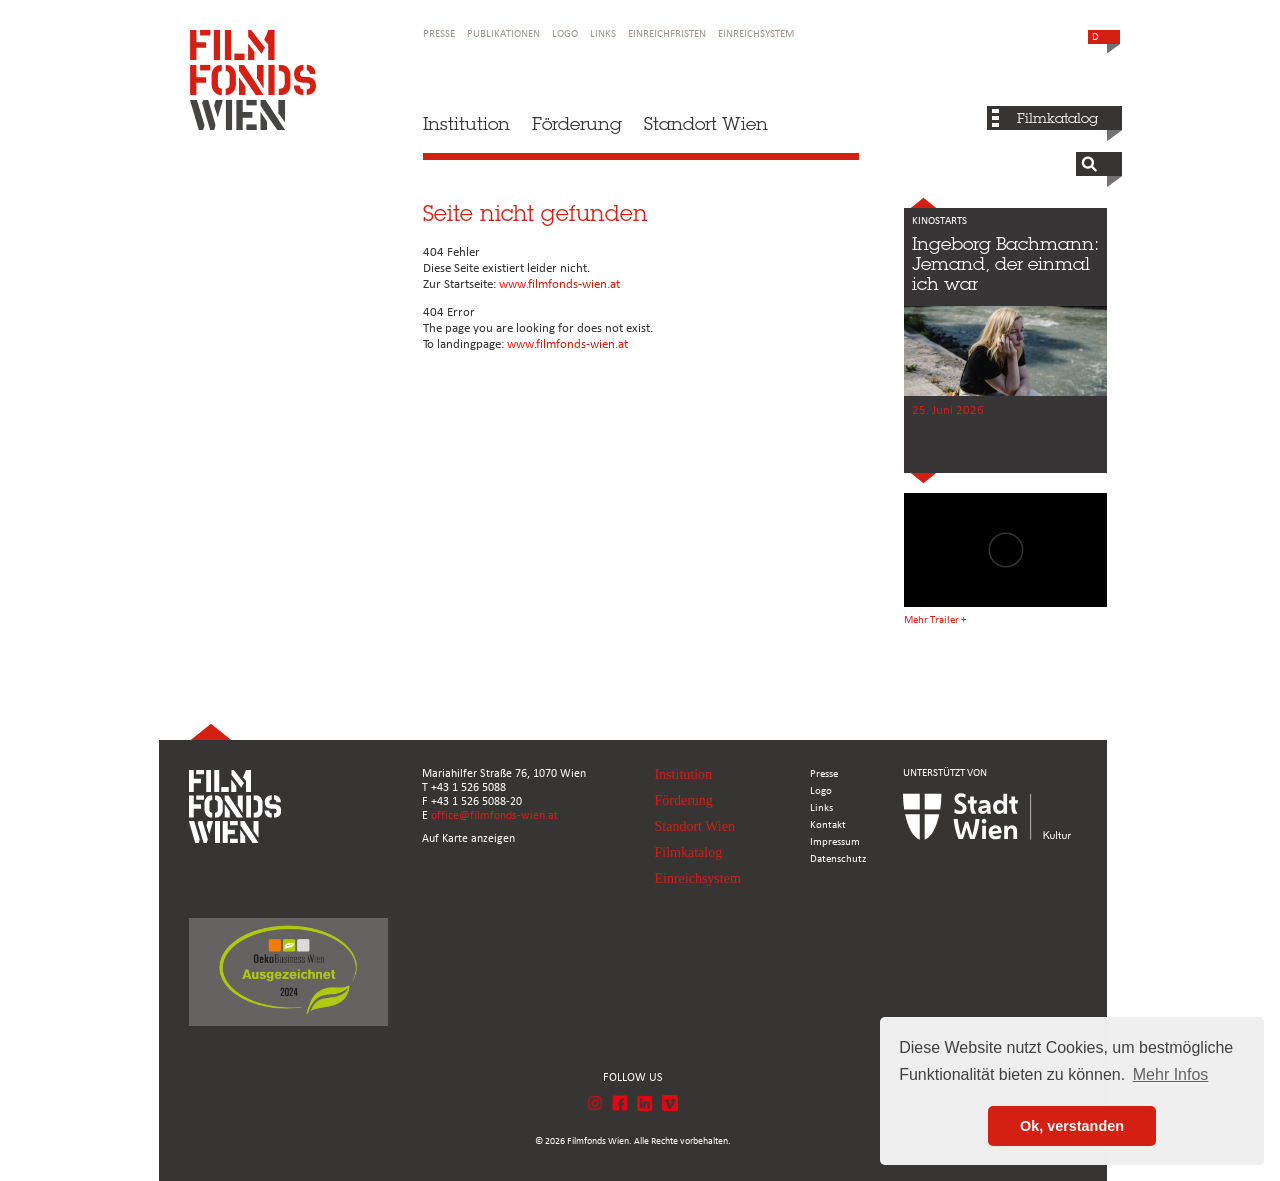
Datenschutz (838, 859)
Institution (466, 123)
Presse (439, 34)
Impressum (835, 842)
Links (603, 34)
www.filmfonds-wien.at (559, 284)
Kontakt (828, 825)
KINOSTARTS (939, 221)
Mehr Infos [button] (1171, 1074)
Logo (565, 34)
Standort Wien (706, 123)
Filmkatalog (1057, 118)
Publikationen (503, 34)
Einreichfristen (667, 34)
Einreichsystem (756, 34)
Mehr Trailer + (935, 620)
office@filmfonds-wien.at (494, 816)
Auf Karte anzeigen (468, 839)
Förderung (577, 123)
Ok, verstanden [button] (1072, 1126)
